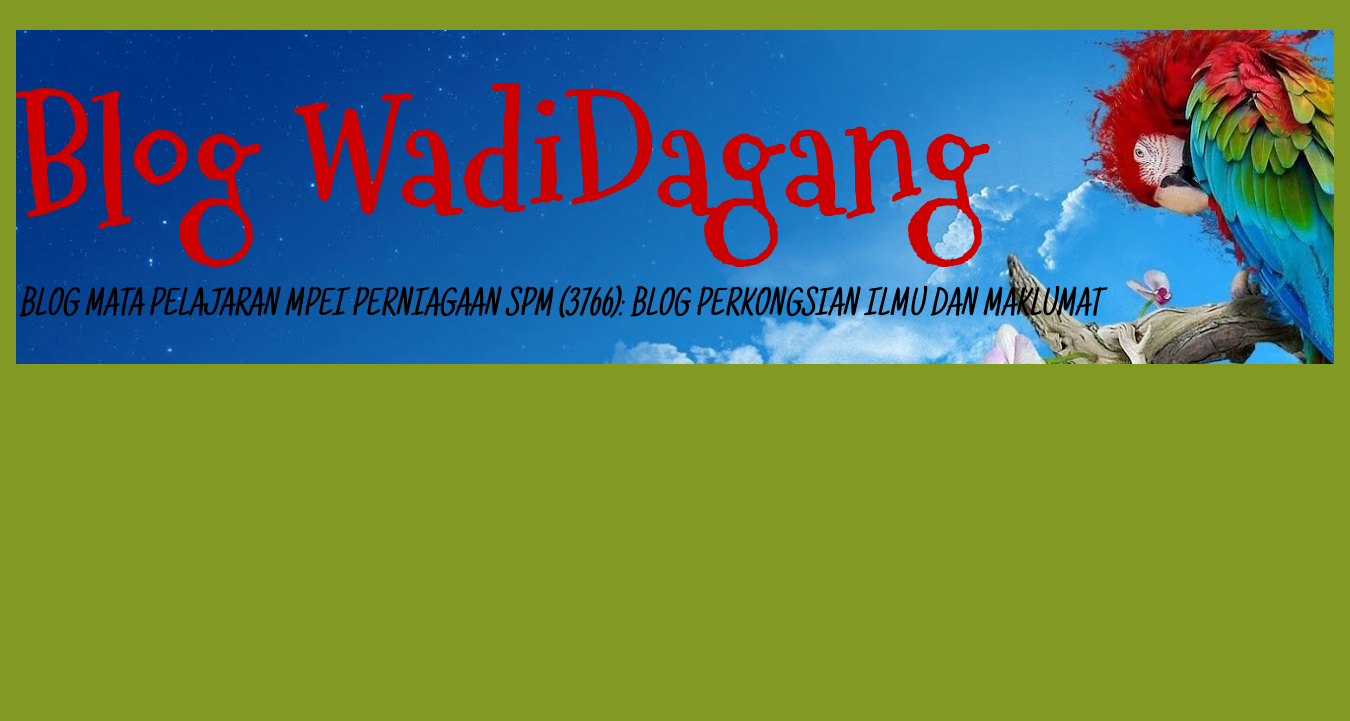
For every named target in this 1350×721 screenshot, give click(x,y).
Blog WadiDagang (501, 159)
